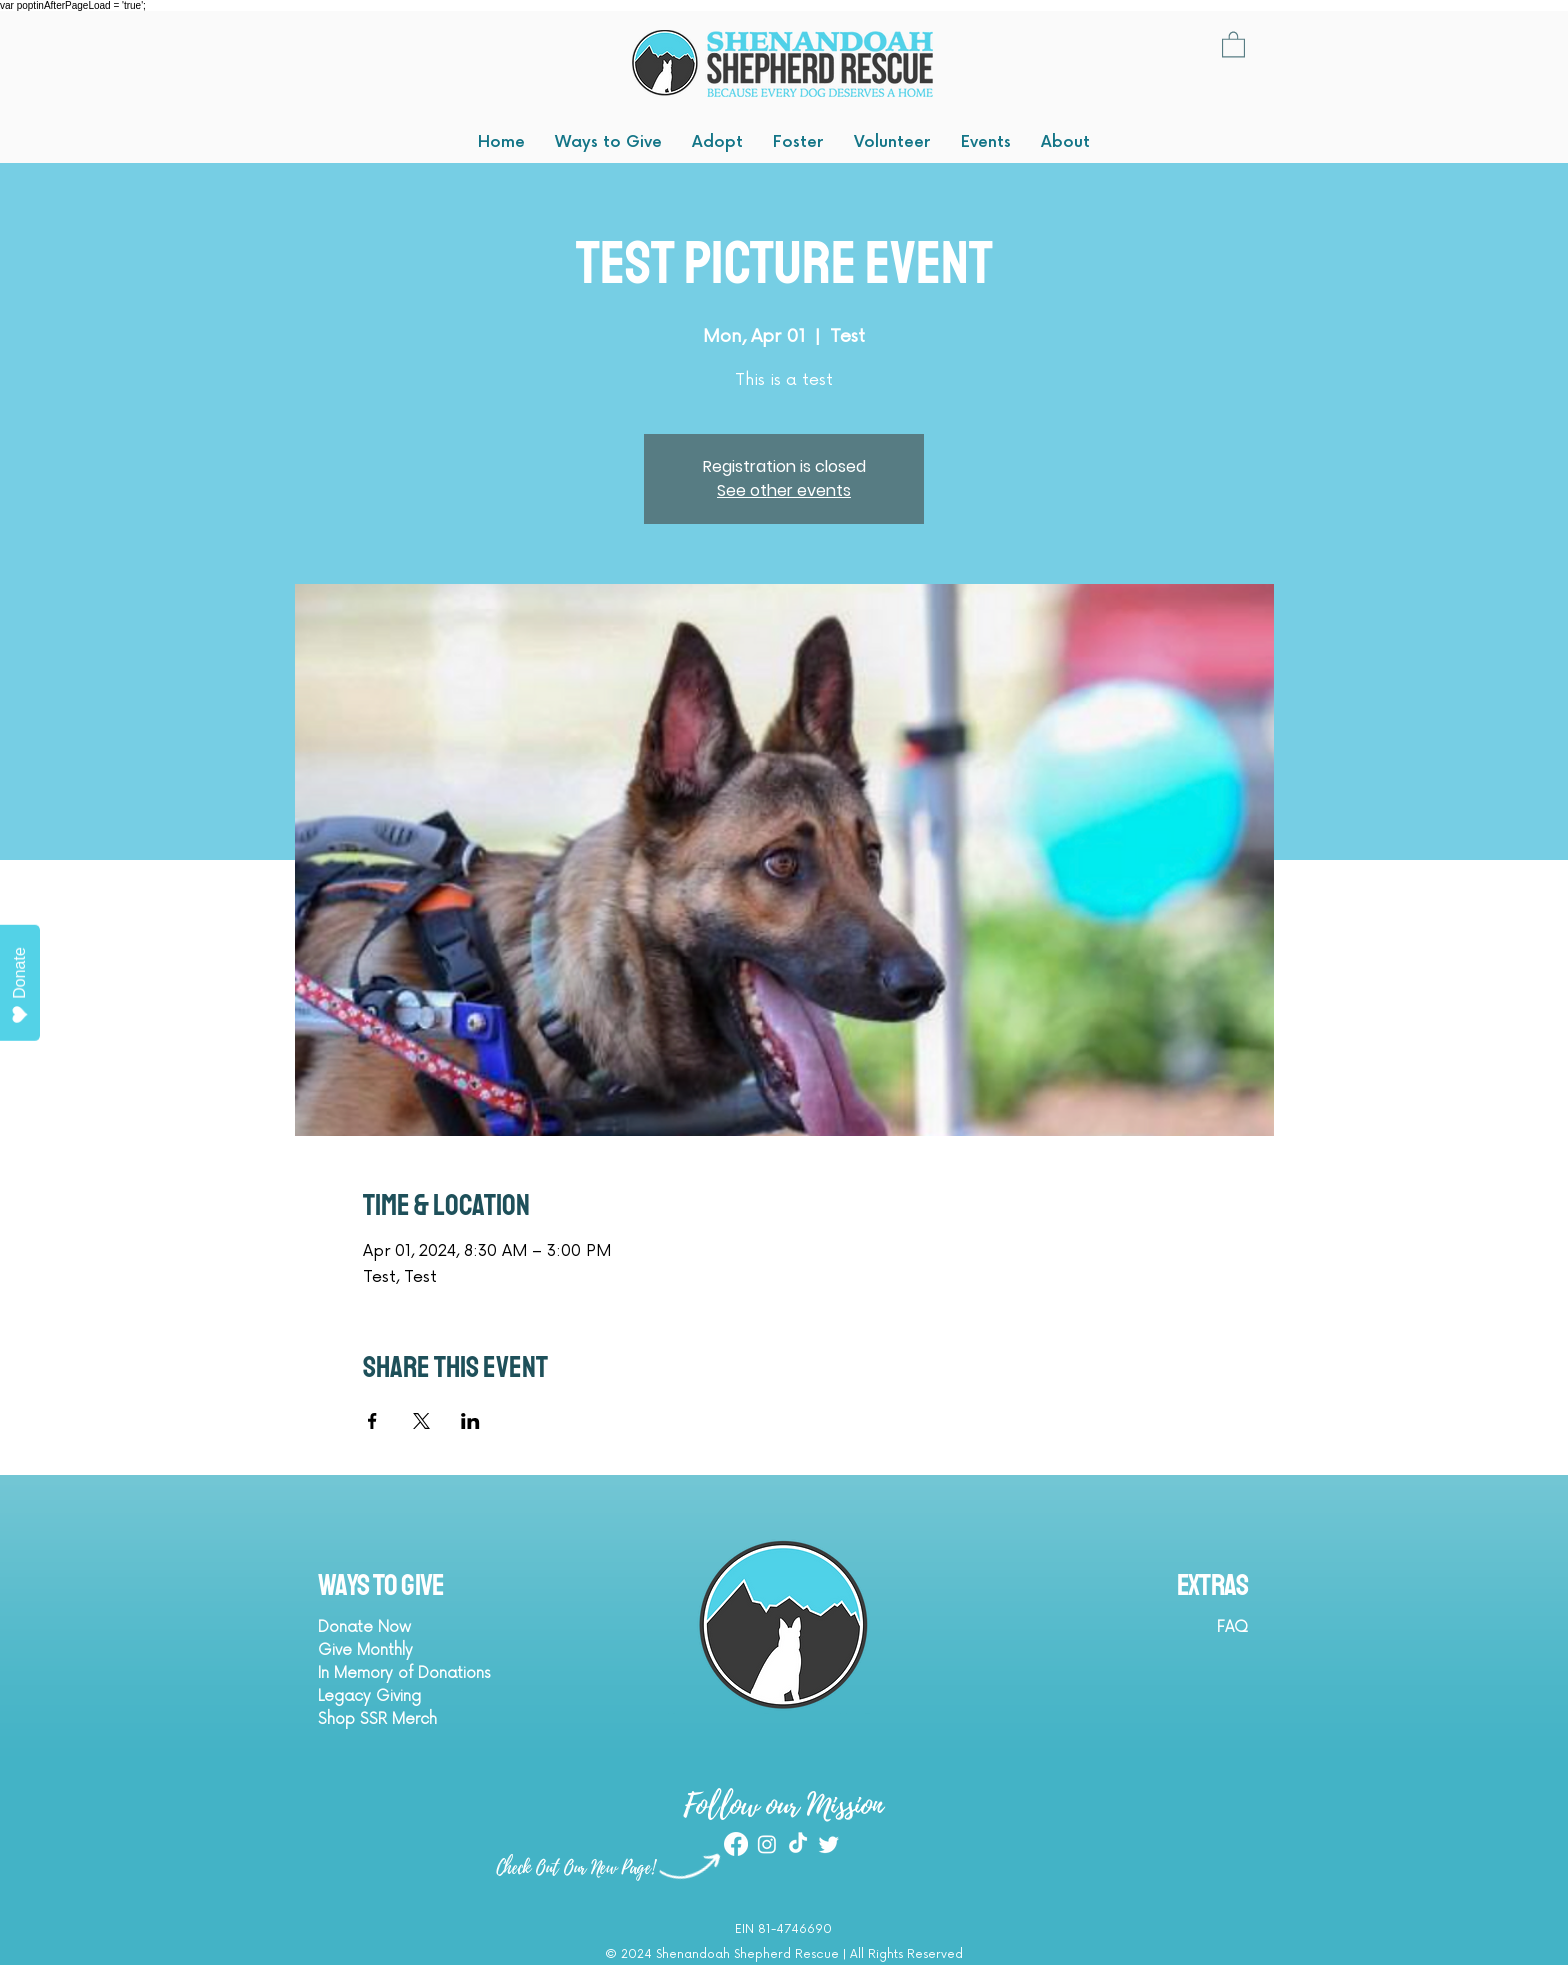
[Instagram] (767, 1844)
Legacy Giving (369, 1696)
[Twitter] (829, 1844)
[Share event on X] (421, 1421)
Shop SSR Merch (377, 1719)
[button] (1233, 43)
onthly (391, 1650)
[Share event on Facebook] (372, 1421)
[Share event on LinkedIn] (470, 1421)
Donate (20, 985)
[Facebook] (736, 1844)
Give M (344, 1650)
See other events (784, 490)
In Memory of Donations (404, 1673)
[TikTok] (798, 1844)
